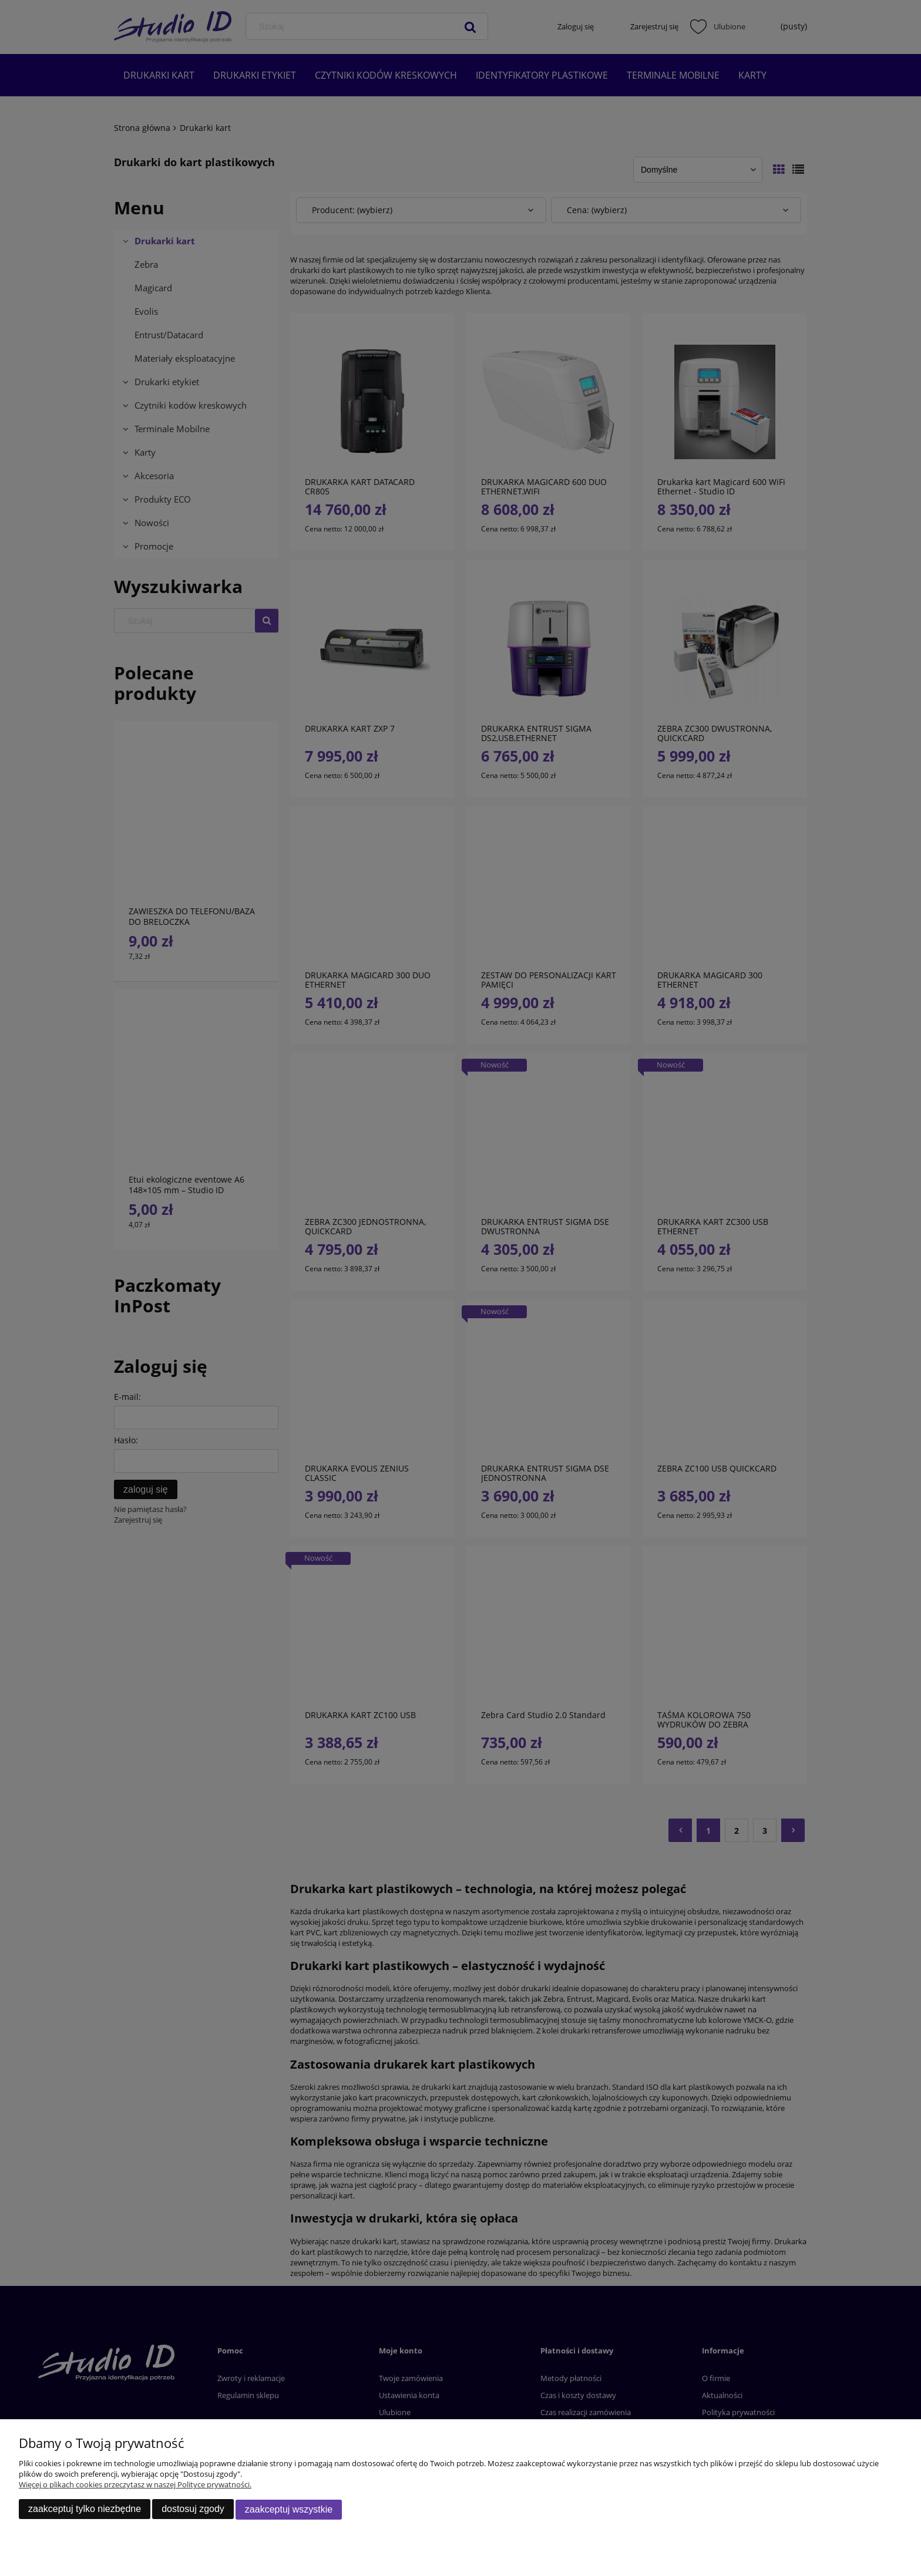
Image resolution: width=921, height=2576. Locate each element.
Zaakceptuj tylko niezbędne (84, 2509)
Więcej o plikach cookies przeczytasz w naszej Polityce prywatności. (135, 2485)
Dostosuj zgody (193, 2509)
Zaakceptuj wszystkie (288, 2509)
